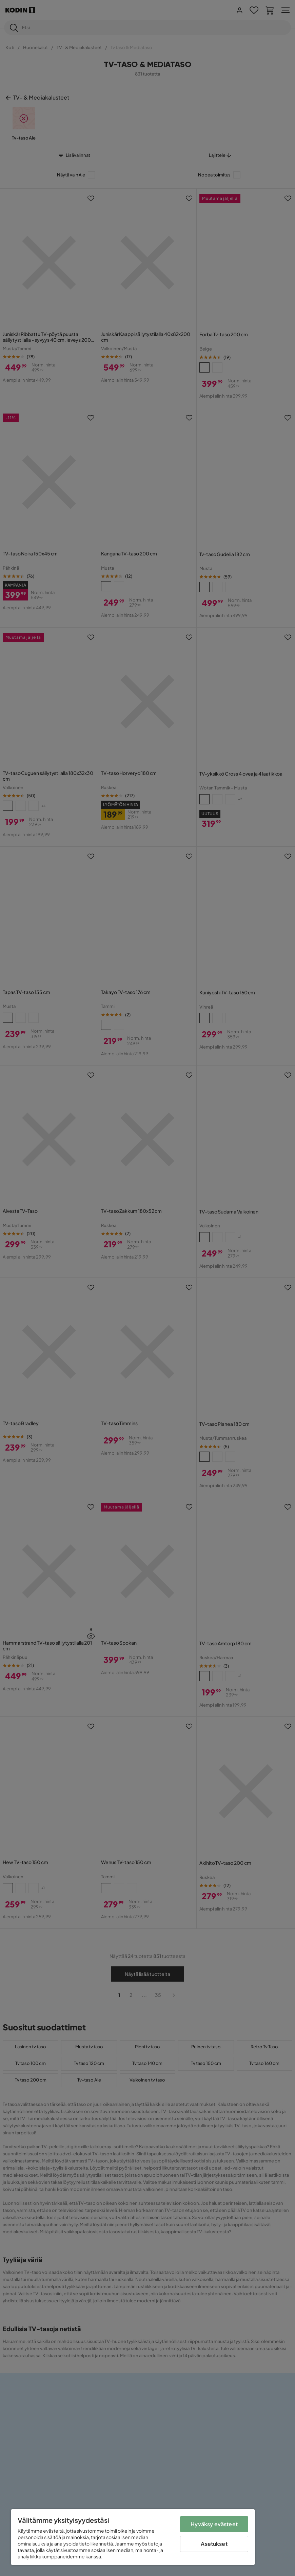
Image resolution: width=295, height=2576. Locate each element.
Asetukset (214, 2543)
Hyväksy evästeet (214, 2524)
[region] (133, 2537)
